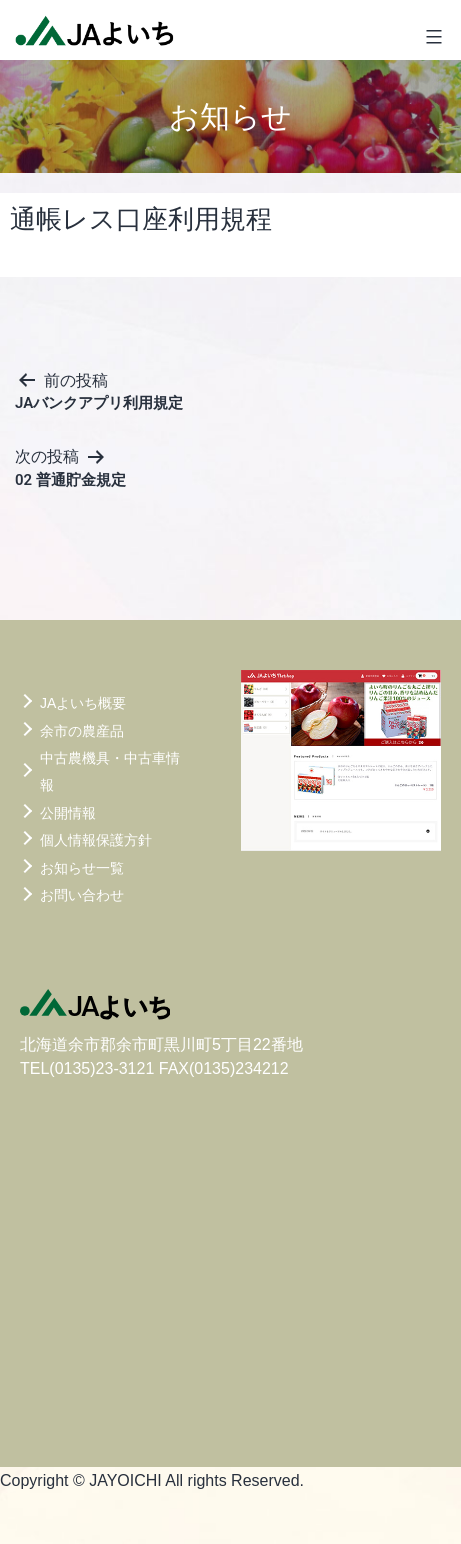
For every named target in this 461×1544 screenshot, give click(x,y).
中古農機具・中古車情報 (110, 771)
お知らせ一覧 (82, 868)
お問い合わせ (82, 895)
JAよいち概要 (83, 703)
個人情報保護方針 (96, 840)
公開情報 (68, 813)
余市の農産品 (82, 731)
